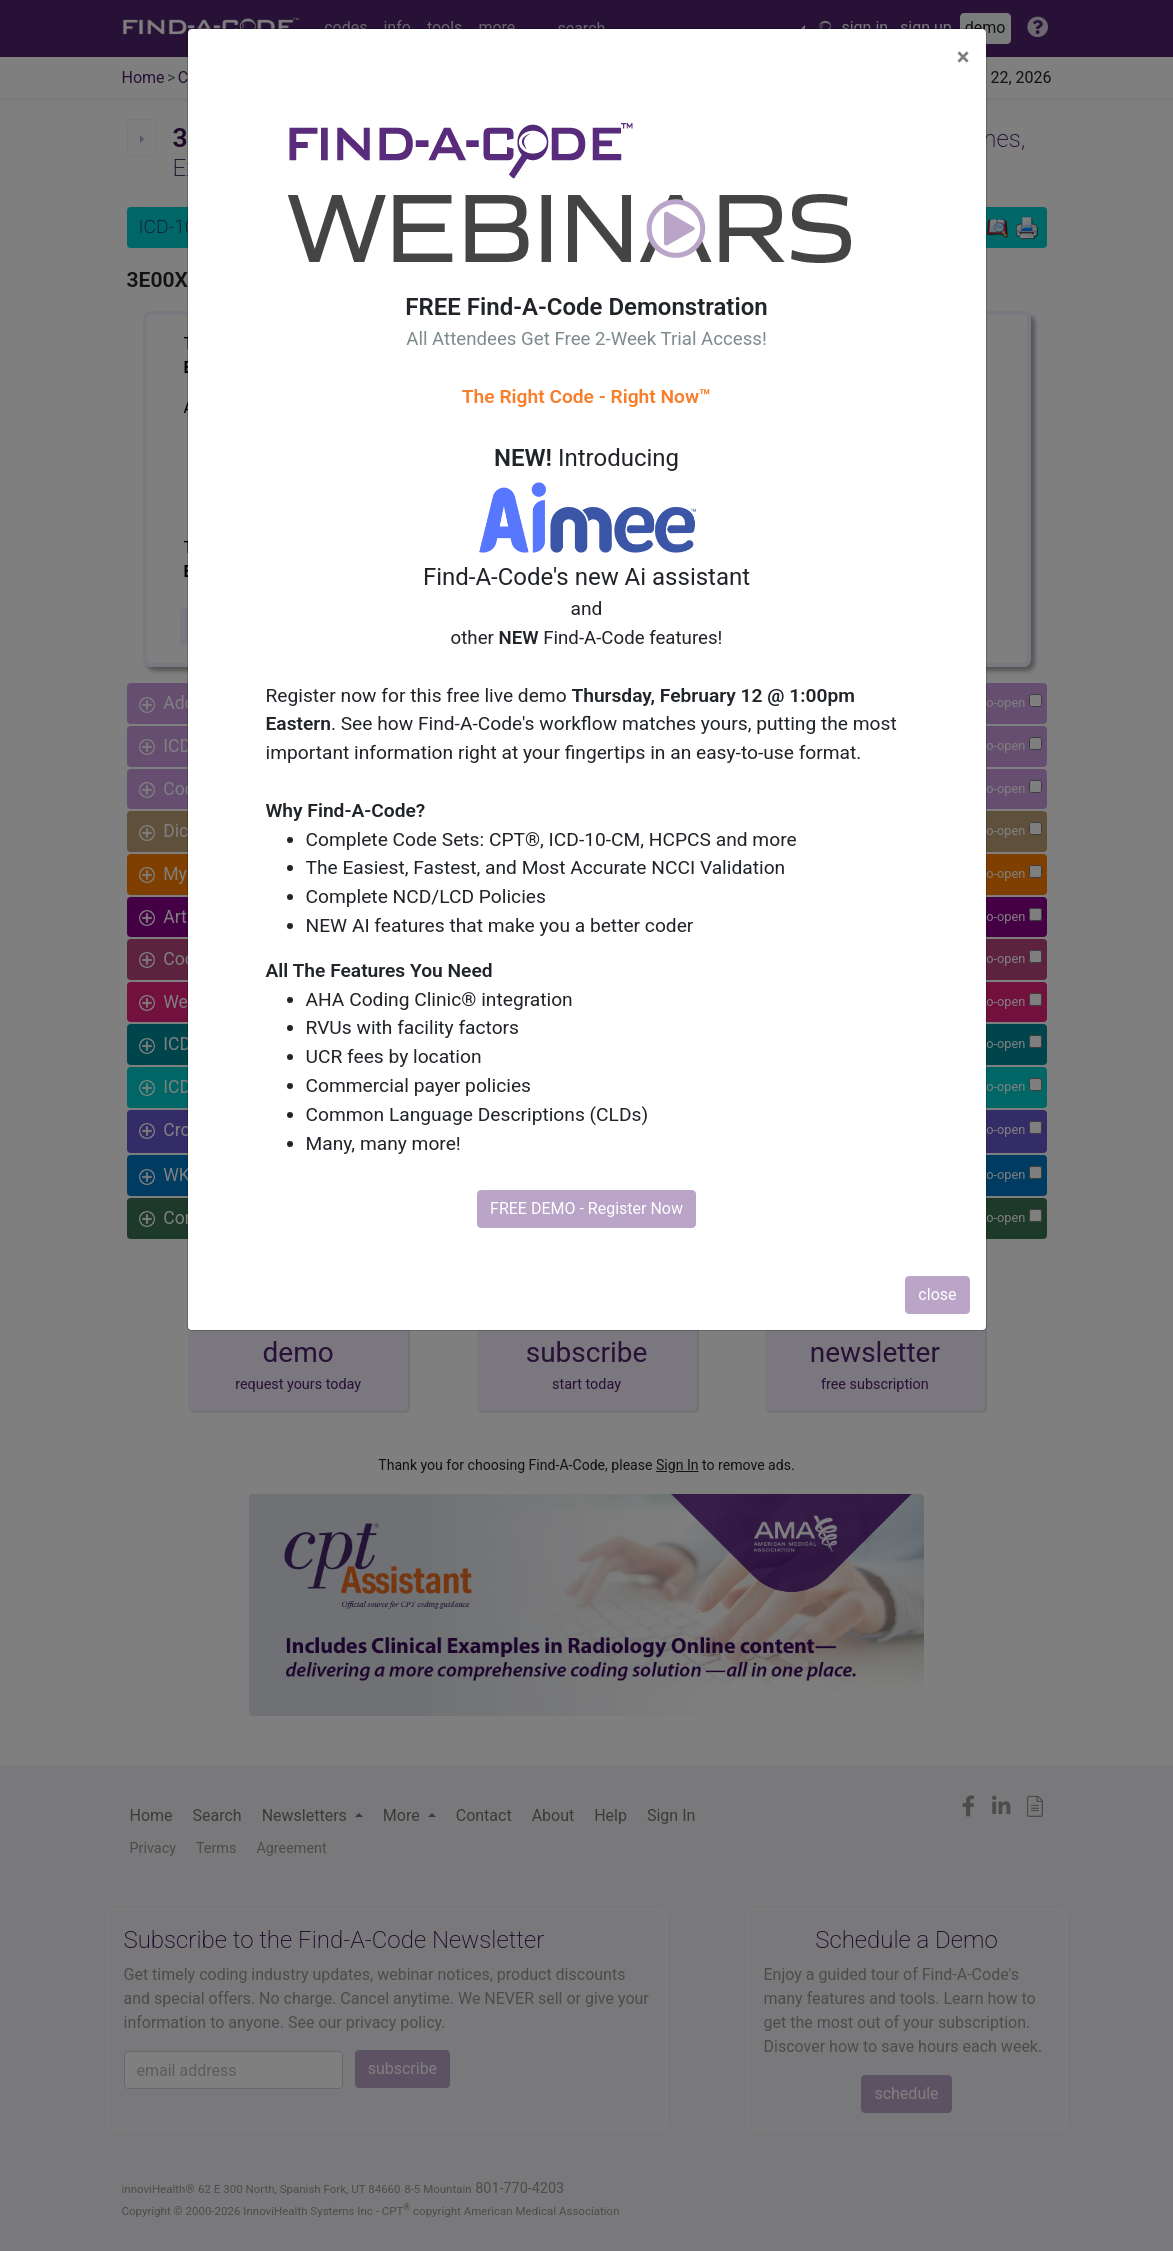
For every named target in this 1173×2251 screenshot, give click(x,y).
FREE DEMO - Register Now (586, 1208)
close (937, 1294)
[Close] (963, 57)
